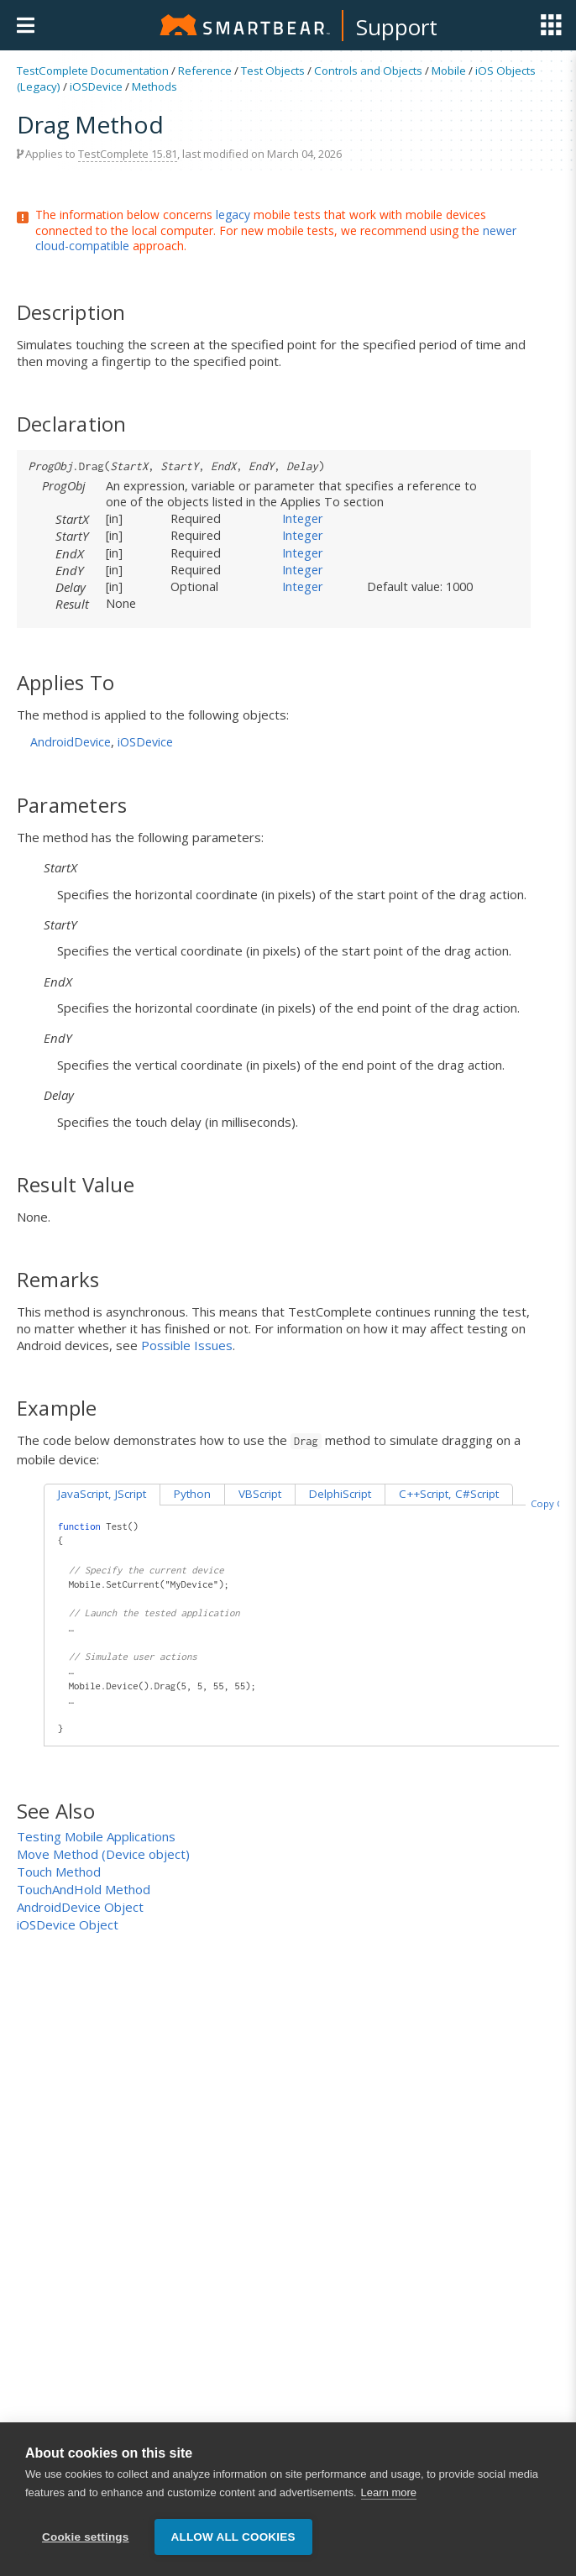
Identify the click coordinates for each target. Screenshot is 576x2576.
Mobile (449, 70)
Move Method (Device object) (103, 1854)
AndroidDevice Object (80, 1906)
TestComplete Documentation (93, 70)
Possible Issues (187, 1345)
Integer (302, 518)
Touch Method (59, 1871)
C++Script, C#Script (449, 1493)
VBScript (259, 1493)
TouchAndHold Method (83, 1889)
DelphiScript (340, 1493)
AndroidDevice (70, 742)
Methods (154, 86)
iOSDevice (96, 86)
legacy (233, 215)
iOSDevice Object (67, 1924)
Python (192, 1493)
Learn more (388, 2500)
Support (396, 27)
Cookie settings (85, 2544)
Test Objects (273, 70)
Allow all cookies (233, 2544)
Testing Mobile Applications (96, 1836)
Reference (205, 70)
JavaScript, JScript (102, 1493)
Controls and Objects (368, 70)
